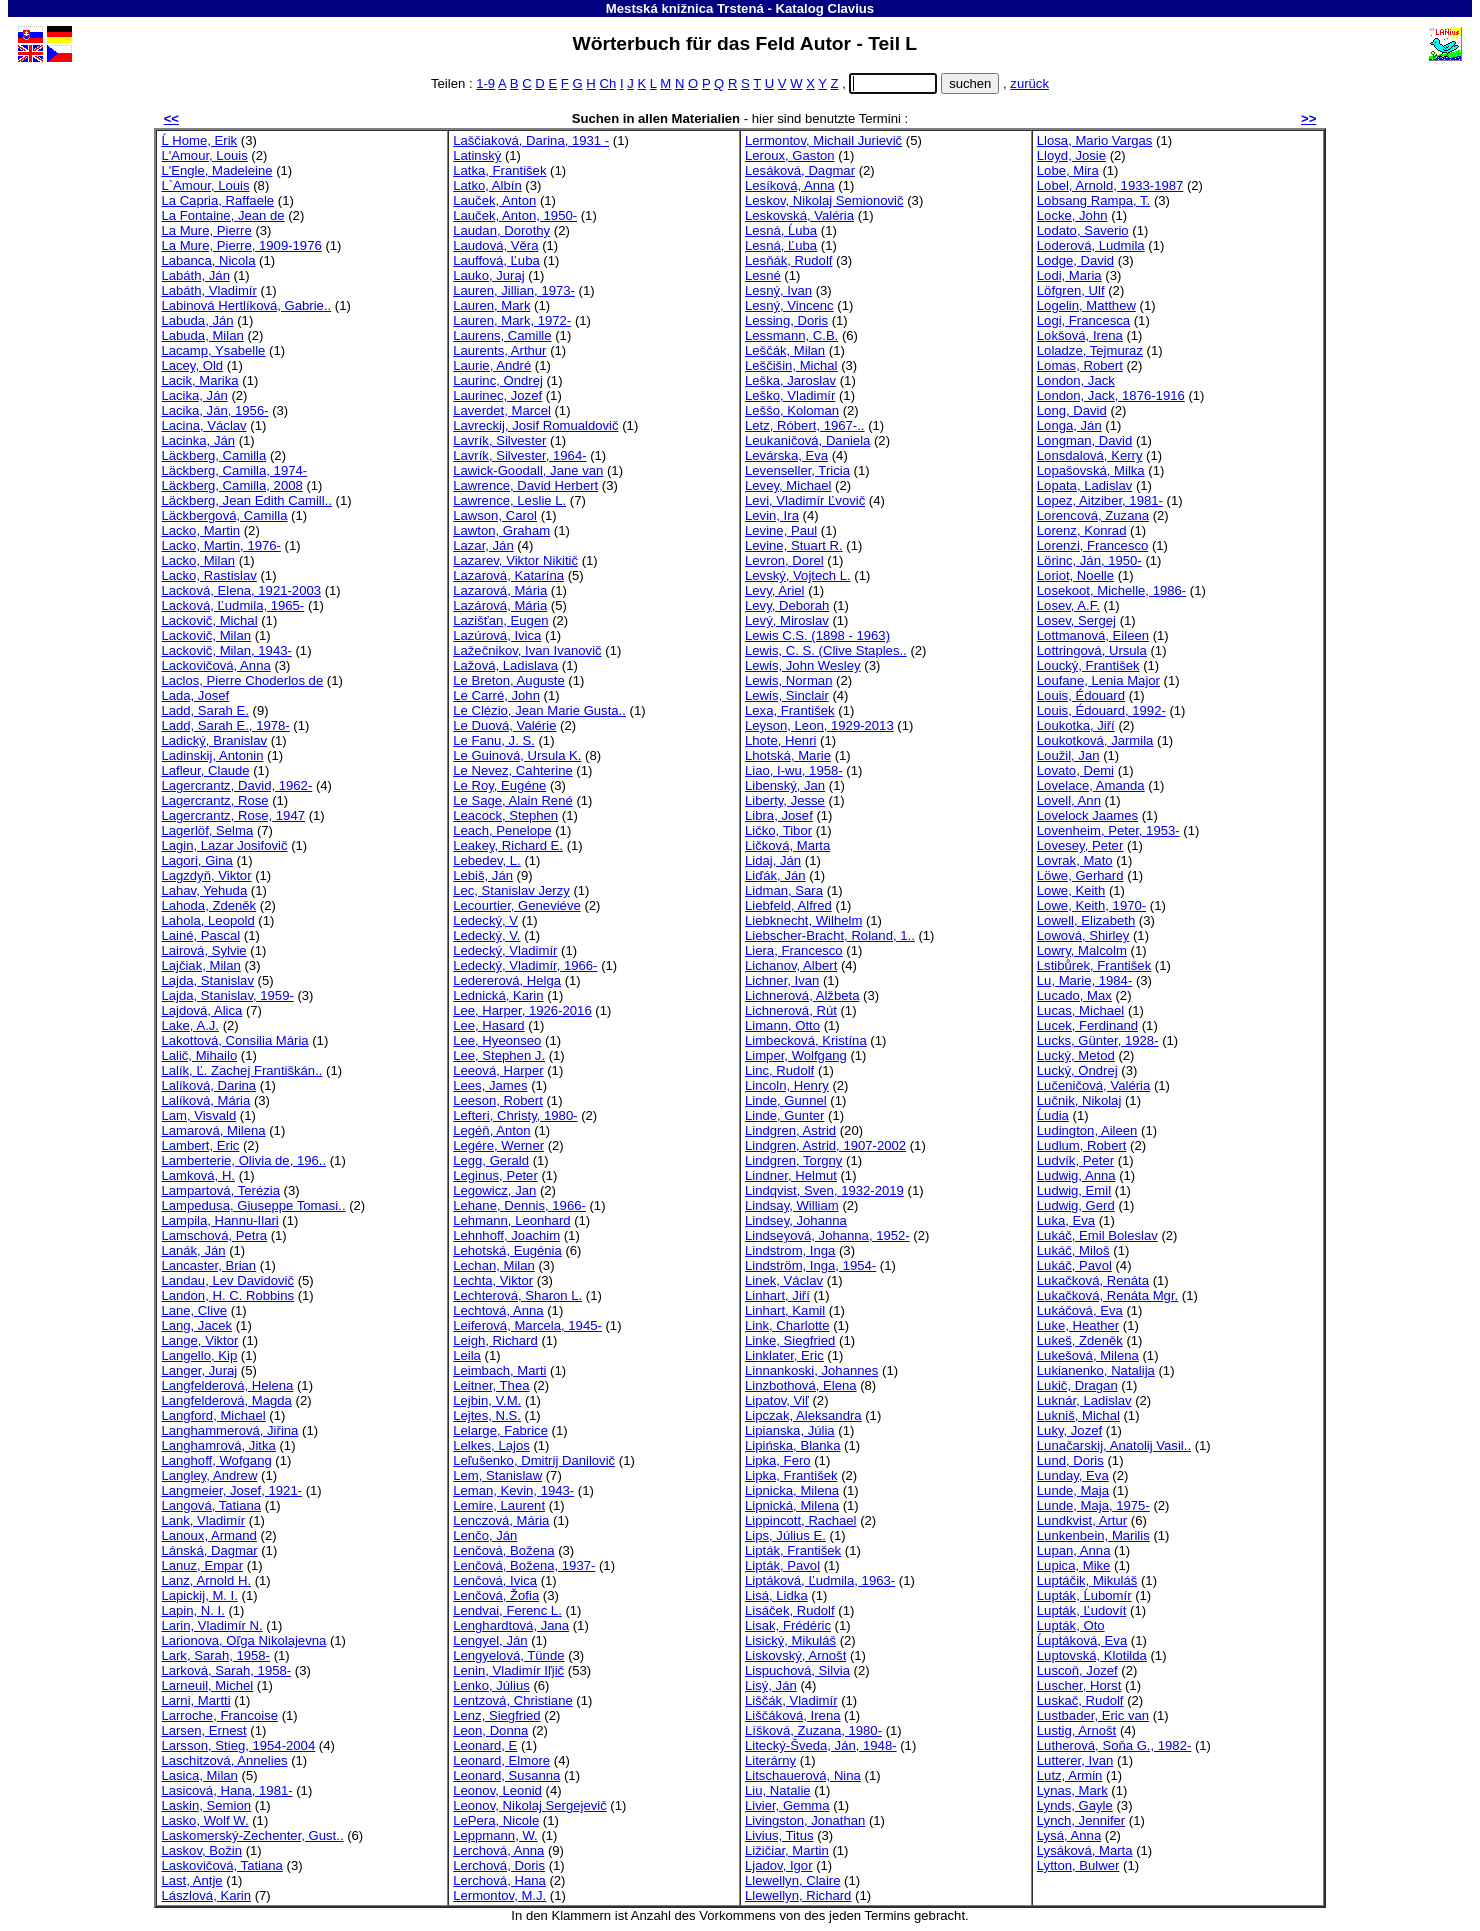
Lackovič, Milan (206, 635)
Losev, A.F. (1068, 605)
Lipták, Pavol (782, 1565)
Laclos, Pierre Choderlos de (242, 680)
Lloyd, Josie (1071, 155)
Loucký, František (1088, 665)
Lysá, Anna (1069, 1835)
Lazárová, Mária (500, 605)
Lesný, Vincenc (789, 305)
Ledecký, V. (486, 935)
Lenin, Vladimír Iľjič (508, 1670)
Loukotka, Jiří (1076, 725)
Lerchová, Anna (498, 1850)
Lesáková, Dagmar (800, 170)
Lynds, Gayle (1075, 1805)
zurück (1029, 83)
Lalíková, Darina (208, 1085)
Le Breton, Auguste (509, 680)
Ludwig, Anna (1076, 1175)
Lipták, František (793, 1550)
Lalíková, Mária (205, 1100)
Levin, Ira (772, 515)
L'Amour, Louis (204, 155)
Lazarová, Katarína (508, 575)
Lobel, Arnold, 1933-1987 (1110, 185)
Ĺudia (1053, 1115)
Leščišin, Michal (791, 365)
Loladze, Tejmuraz (1090, 350)
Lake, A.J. (190, 1025)
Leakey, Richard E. (508, 845)
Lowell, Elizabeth (1086, 920)
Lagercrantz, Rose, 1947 (233, 815)
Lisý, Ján (771, 1685)
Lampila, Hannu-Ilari (219, 1220)
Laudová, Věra (495, 245)
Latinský (477, 155)
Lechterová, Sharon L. (517, 1295)
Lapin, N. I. (192, 1610)
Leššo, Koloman (792, 410)
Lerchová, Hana (499, 1880)
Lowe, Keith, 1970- (1091, 905)
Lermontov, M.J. (499, 1895)
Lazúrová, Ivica (497, 635)
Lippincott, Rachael (801, 1520)
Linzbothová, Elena (801, 1385)
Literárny (770, 1760)
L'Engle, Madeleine (216, 170)
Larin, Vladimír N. (211, 1625)
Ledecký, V (485, 920)
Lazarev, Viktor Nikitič (515, 560)
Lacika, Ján (194, 395)
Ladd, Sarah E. (204, 710)
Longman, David (1084, 440)
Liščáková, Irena (792, 1715)
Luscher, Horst (1079, 1685)
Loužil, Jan (1068, 755)
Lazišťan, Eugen (500, 620)
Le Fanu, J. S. (494, 740)
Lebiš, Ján (483, 875)
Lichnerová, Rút (791, 1010)
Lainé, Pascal (200, 935)
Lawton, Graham (501, 530)
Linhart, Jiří (777, 1295)
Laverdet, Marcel (502, 410)
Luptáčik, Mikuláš (1087, 1580)
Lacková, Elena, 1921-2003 (241, 590)
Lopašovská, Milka (1091, 470)
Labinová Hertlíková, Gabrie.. (246, 305)
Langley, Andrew (209, 1475)
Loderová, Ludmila (1091, 245)
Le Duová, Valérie (504, 725)
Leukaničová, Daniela (807, 440)
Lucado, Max (1074, 995)
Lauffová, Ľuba (496, 260)
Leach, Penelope (502, 830)
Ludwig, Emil (1074, 1190)
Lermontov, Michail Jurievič (823, 140)
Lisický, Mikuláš (790, 1640)
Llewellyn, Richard (798, 1895)
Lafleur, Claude (205, 770)
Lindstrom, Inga (790, 1250)
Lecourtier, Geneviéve (517, 905)
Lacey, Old (192, 365)
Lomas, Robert (1080, 365)
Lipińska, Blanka (792, 1445)
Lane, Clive (194, 1310)
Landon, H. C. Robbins (227, 1295)
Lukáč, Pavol (1074, 1265)
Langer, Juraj (199, 1370)
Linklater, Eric (784, 1355)
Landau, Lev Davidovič (227, 1280)
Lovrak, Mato (1075, 860)
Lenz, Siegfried (496, 1715)
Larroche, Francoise (219, 1715)
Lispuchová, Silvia (797, 1670)
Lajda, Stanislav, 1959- (227, 995)
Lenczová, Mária (501, 1520)
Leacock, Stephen (505, 815)
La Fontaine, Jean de (222, 215)
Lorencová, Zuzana (1093, 515)
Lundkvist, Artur (1082, 1520)
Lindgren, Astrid (790, 1130)
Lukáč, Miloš (1073, 1250)
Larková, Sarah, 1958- (226, 1670)
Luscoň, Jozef (1077, 1670)
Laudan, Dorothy (501, 230)
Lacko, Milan (198, 560)
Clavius (850, 8)
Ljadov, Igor (779, 1865)
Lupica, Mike (1074, 1565)
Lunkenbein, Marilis (1093, 1535)
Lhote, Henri (780, 740)
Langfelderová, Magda (226, 1400)
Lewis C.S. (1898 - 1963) (817, 635)
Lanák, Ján (193, 1250)
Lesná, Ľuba (781, 245)
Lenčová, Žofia (496, 1595)
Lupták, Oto (1071, 1625)
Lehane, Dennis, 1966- (519, 1205)
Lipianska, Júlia (790, 1430)
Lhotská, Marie (788, 755)
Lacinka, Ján (198, 440)
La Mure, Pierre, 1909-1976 (241, 245)
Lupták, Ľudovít (1082, 1610)
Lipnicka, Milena (792, 1490)
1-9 (485, 83)
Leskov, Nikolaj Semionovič (824, 200)
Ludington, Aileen (1087, 1130)
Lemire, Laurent (499, 1505)
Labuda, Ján (197, 320)
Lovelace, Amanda (1091, 785)
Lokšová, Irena (1080, 335)
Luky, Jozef (1069, 1430)
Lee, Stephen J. (499, 1055)
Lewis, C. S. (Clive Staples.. (826, 650)
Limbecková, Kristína (806, 1040)
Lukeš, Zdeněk (1080, 1340)
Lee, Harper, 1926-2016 (522, 1010)
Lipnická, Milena (792, 1505)
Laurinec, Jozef (497, 395)
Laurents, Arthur (499, 350)
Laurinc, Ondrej (498, 380)
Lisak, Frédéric (788, 1625)
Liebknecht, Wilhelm (803, 920)
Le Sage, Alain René (513, 800)
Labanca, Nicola (208, 260)
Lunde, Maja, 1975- (1093, 1505)
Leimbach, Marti (499, 1370)
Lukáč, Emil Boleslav (1097, 1235)
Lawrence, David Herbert (525, 485)
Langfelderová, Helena (227, 1385)
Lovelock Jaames (1087, 815)
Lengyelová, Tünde (508, 1655)
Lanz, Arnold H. (206, 1580)
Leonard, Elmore (501, 1760)
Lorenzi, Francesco (1092, 545)
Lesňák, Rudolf (788, 260)
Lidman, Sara (784, 890)
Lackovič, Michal (209, 620)
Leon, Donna (490, 1730)
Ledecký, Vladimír (505, 950)
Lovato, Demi (1075, 770)
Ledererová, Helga (507, 980)
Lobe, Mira (1068, 170)
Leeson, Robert (498, 1100)
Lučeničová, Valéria (1093, 1085)
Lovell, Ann (1069, 800)
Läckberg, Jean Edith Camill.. (246, 500)
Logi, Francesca (1083, 320)
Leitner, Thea (491, 1385)
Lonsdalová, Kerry (1090, 455)
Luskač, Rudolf (1080, 1700)
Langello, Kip (199, 1355)
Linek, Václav (784, 1280)
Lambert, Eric (200, 1145)
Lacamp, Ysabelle (213, 350)
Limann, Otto (782, 1025)
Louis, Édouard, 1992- (1101, 710)
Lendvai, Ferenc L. (507, 1610)
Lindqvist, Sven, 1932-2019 (824, 1190)
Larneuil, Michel (207, 1685)
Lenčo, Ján (485, 1535)
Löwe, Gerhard (1080, 875)
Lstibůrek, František (1094, 965)
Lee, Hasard (488, 1025)
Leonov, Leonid (497, 1790)
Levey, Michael (788, 485)
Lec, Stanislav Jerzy (511, 890)
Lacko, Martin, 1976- (221, 545)
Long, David (1072, 410)
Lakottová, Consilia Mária (234, 1040)
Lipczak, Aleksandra (803, 1415)
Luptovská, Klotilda (1092, 1655)
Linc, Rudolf (779, 1070)
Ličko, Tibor (778, 830)
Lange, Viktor (199, 1340)
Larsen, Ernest (203, 1730)
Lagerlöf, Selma (207, 830)
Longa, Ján (1069, 425)
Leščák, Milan (785, 350)
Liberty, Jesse (785, 800)
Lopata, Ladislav (1084, 485)
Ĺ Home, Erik (199, 140)
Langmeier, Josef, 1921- (231, 1490)
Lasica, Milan (199, 1775)
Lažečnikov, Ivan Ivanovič (527, 650)
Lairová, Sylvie (203, 950)
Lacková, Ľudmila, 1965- (232, 605)
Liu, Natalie (778, 1790)
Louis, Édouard (1081, 695)
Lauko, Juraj (488, 275)
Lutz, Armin (1070, 1775)
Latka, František (499, 170)
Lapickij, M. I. (199, 1595)
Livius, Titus (779, 1835)
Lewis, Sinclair (787, 695)
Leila (467, 1355)
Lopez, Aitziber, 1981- (1100, 500)
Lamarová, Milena (213, 1130)
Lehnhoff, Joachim (506, 1235)
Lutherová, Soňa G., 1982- (1114, 1745)
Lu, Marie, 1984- (1084, 980)
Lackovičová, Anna (215, 665)
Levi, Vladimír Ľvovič (805, 500)
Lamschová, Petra (214, 1235)
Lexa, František (790, 710)
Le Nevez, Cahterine (513, 770)
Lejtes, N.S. (487, 1415)
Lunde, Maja (1073, 1490)
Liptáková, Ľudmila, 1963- (820, 1580)
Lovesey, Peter (1080, 845)
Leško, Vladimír (790, 395)
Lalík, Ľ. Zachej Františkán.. (241, 1070)
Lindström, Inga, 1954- (810, 1265)
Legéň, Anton (491, 1130)
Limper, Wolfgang (796, 1055)
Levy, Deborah (787, 605)
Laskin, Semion (206, 1805)
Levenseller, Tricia (797, 470)
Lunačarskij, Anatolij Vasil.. (1114, 1445)
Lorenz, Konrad (1082, 530)
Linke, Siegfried (790, 1340)
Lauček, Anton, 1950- (515, 215)
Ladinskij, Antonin (212, 755)
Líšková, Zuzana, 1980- (813, 1730)
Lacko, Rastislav (208, 575)
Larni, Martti (195, 1700)
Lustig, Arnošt (1076, 1730)
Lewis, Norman (788, 680)
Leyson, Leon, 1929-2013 (819, 725)
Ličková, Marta (787, 845)
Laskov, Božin (201, 1850)
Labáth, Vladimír (208, 290)
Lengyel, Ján (490, 1640)
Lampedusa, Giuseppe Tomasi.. (253, 1205)
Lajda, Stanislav (207, 980)
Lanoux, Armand (208, 1535)
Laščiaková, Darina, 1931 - (531, 140)
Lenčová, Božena (503, 1550)
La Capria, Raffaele (217, 200)
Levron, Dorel (784, 560)
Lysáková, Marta (1085, 1850)
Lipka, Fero (778, 1460)
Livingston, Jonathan (805, 1820)
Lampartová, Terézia (220, 1190)
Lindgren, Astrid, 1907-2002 (825, 1145)
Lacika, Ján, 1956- (214, 410)
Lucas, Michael (1080, 1010)
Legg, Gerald (491, 1160)
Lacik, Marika (199, 380)
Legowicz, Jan (494, 1190)
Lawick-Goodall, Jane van (528, 470)
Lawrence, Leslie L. (509, 500)
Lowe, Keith (1071, 890)
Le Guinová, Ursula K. (517, 755)
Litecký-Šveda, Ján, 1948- (821, 1745)
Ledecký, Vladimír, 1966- (525, 965)
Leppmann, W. (495, 1835)
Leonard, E (485, 1745)
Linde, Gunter (784, 1115)
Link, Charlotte (787, 1325)
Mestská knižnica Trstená (685, 8)
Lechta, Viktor (493, 1280)
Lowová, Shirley (1083, 935)
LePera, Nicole (496, 1820)
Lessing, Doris (786, 320)
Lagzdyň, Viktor (206, 875)
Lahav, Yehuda (204, 890)
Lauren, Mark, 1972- (512, 320)
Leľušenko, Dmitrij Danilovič (534, 1460)
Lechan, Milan (494, 1265)
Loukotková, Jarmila (1095, 740)
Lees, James (490, 1085)
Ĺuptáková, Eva (1082, 1640)
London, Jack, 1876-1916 (1111, 395)
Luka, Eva (1066, 1220)
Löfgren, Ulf (1071, 290)
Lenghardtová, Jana (511, 1625)
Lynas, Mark (1072, 1790)
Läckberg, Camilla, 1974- (234, 470)
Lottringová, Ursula (1092, 650)
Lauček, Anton (494, 200)
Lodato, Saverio (1083, 230)
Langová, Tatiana (211, 1505)
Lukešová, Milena (1088, 1355)
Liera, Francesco (794, 950)
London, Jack (1076, 380)
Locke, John (1072, 215)
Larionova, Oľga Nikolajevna (243, 1640)
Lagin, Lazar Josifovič (224, 845)
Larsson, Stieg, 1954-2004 (238, 1745)
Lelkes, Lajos (491, 1445)
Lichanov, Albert (791, 965)
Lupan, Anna (1074, 1550)
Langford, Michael (213, 1415)
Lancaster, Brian (208, 1265)
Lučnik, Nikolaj (1079, 1100)
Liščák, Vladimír (791, 1700)
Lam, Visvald (198, 1115)
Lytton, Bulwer (1078, 1865)
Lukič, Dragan (1077, 1385)
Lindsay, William (792, 1205)
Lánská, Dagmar (209, 1550)
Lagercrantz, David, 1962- (236, 785)
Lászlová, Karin (206, 1895)
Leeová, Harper (498, 1070)
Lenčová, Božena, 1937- (524, 1565)
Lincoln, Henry (787, 1085)
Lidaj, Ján (773, 860)
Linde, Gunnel (786, 1100)
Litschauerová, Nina (803, 1775)
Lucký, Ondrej (1077, 1070)
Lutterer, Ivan (1075, 1760)
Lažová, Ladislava (505, 665)
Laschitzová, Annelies (224, 1760)
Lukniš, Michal (1078, 1415)
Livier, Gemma (787, 1805)
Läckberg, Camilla (213, 455)
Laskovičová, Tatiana (221, 1865)
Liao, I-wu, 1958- (794, 770)
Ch (607, 83)
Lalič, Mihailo (199, 1055)
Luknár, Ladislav (1084, 1400)
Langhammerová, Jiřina (229, 1430)
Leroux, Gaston (790, 155)
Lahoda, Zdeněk (208, 905)
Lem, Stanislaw (497, 1475)
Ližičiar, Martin (787, 1850)
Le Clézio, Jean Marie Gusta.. (539, 710)
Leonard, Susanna (506, 1775)
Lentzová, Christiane (513, 1700)
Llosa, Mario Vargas (1095, 140)
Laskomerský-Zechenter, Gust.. (252, 1835)
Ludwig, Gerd (1076, 1205)
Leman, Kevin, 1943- (513, 1490)
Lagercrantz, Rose (214, 800)
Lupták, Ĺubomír (1084, 1595)
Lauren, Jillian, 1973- (514, 290)
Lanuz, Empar (202, 1565)
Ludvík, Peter (1075, 1160)
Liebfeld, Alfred (788, 905)
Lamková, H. (198, 1175)
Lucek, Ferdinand (1087, 1025)
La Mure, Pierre (206, 230)
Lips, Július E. (785, 1535)
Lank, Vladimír (203, 1520)
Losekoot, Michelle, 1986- (1111, 590)
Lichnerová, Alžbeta (802, 995)
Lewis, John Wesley (803, 665)
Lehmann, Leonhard (511, 1220)
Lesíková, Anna (790, 185)
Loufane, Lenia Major (1098, 680)
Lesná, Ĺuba (781, 230)
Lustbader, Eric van (1093, 1715)
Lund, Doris (1070, 1460)
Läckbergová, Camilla (224, 515)
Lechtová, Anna (498, 1310)
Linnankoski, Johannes (811, 1370)
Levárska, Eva (786, 455)
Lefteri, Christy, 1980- (515, 1115)
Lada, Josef (195, 695)
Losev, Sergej (1076, 620)
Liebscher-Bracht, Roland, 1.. (830, 935)
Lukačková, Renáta (1093, 1280)
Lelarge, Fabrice (500, 1430)
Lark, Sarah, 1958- (215, 1655)
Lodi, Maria (1069, 275)
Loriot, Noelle (1075, 575)
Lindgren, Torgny (793, 1160)
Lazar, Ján (483, 545)
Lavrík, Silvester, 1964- (519, 455)
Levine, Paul (781, 530)
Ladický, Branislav (214, 740)
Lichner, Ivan (782, 980)
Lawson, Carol (495, 515)
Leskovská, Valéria (799, 215)
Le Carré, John (496, 695)
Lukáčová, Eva (1080, 1310)
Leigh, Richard (495, 1340)
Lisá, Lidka (776, 1595)
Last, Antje (191, 1880)
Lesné (763, 275)
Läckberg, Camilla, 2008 (231, 485)
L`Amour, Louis (205, 185)
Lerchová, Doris (499, 1865)
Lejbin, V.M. (487, 1400)
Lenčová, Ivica (495, 1580)
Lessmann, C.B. (791, 335)
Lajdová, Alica (201, 1010)
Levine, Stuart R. (794, 545)
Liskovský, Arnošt (795, 1655)
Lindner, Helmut (791, 1175)
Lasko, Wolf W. (204, 1820)
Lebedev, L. (487, 860)
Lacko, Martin (200, 530)
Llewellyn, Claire (792, 1880)
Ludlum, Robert (1082, 1145)
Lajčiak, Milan (200, 965)
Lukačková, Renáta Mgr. (1107, 1295)
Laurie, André (492, 365)
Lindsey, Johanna (796, 1220)
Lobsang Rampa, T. (1093, 200)
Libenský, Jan (785, 785)
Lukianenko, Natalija (1096, 1370)
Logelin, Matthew (1086, 305)
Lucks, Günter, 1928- (1098, 1040)
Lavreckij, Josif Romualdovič (535, 425)
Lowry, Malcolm (1082, 950)
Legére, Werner (498, 1145)
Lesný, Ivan (778, 290)
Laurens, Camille (502, 335)
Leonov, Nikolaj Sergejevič (530, 1805)
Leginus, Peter (495, 1175)
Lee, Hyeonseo (497, 1040)
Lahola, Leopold (207, 920)
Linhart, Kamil (785, 1310)
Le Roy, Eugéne (499, 785)
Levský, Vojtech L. (798, 575)
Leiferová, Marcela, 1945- (527, 1325)
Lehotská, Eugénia (507, 1250)
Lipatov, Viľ (777, 1400)
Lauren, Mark (491, 305)
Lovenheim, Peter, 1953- (1108, 830)
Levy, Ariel (775, 590)
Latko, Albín (487, 185)
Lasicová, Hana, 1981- (226, 1790)
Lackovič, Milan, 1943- (226, 650)
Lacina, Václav (203, 425)
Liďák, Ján (775, 875)
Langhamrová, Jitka (218, 1445)
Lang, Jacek (196, 1325)
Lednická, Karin (498, 995)
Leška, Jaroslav (790, 380)
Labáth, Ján (195, 275)
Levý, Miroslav (787, 620)
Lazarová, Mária (500, 590)
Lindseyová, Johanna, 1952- (827, 1235)
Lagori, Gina (196, 860)
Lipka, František (791, 1475)
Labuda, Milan (202, 335)
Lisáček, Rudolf (790, 1610)
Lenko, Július (491, 1685)
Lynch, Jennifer (1081, 1820)
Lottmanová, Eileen (1093, 635)
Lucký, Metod (1076, 1055)
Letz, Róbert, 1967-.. (805, 425)
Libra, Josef (779, 815)
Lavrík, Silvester (499, 440)
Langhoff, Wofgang (216, 1460)
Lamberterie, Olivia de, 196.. (243, 1160)
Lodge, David (1075, 260)
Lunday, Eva (1073, 1475)
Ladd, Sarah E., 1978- (225, 725)
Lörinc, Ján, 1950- (1089, 560)
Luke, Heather (1078, 1325)
